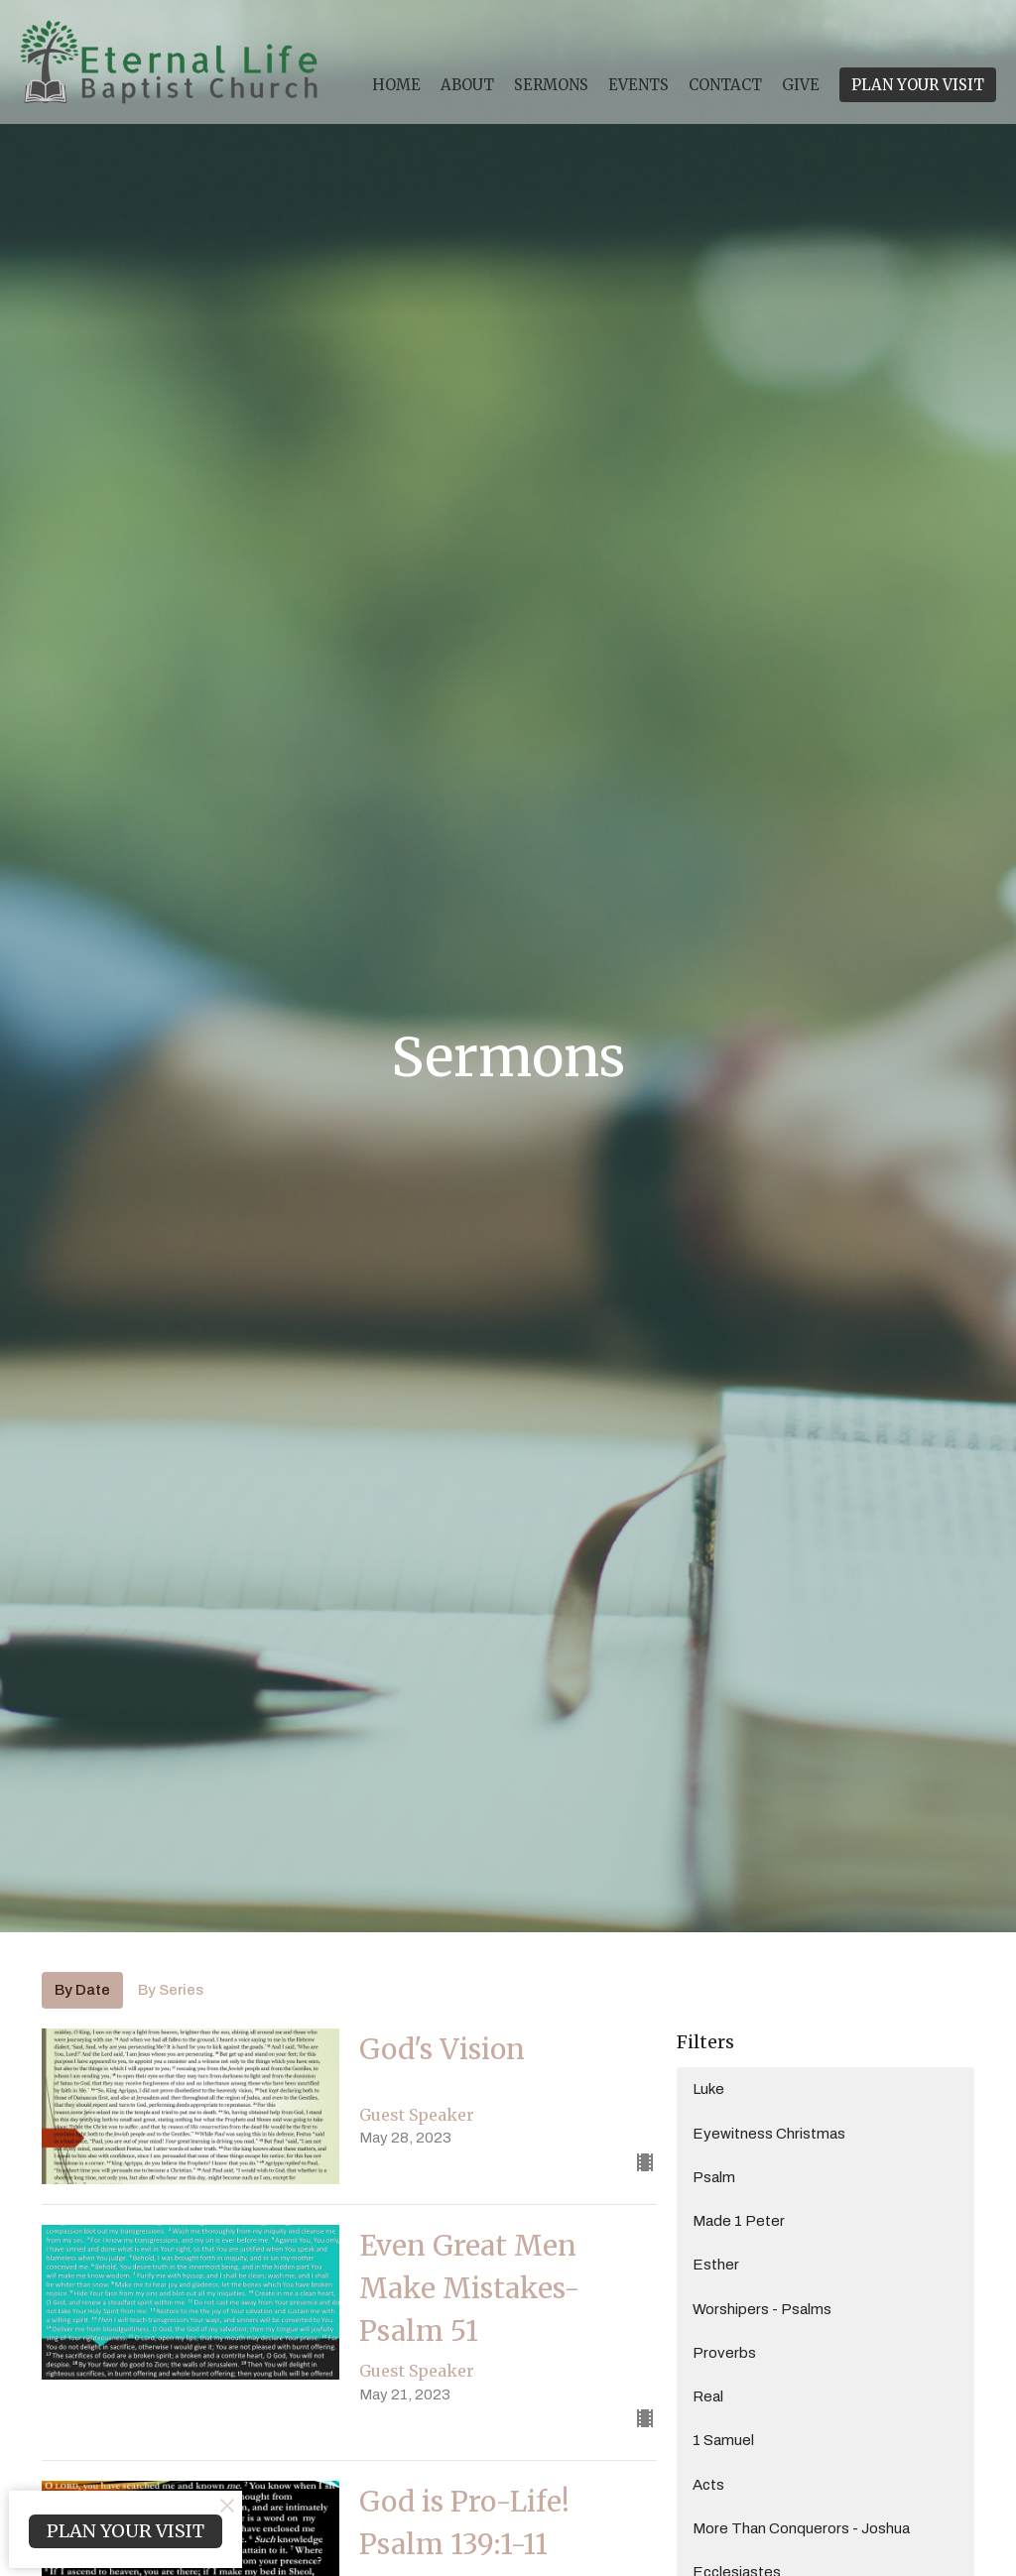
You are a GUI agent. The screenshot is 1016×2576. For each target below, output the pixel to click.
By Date (82, 1990)
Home (396, 84)
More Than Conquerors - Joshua (801, 2528)
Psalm (714, 2177)
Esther (716, 2264)
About (467, 84)
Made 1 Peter (739, 2221)
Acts (708, 2485)
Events (638, 84)
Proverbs (724, 2353)
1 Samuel (723, 2440)
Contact (725, 84)
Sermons (551, 84)
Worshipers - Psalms (762, 2309)
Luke (708, 2089)
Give (801, 84)
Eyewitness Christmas (769, 2134)
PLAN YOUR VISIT (917, 84)
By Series (170, 1990)
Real (708, 2396)
